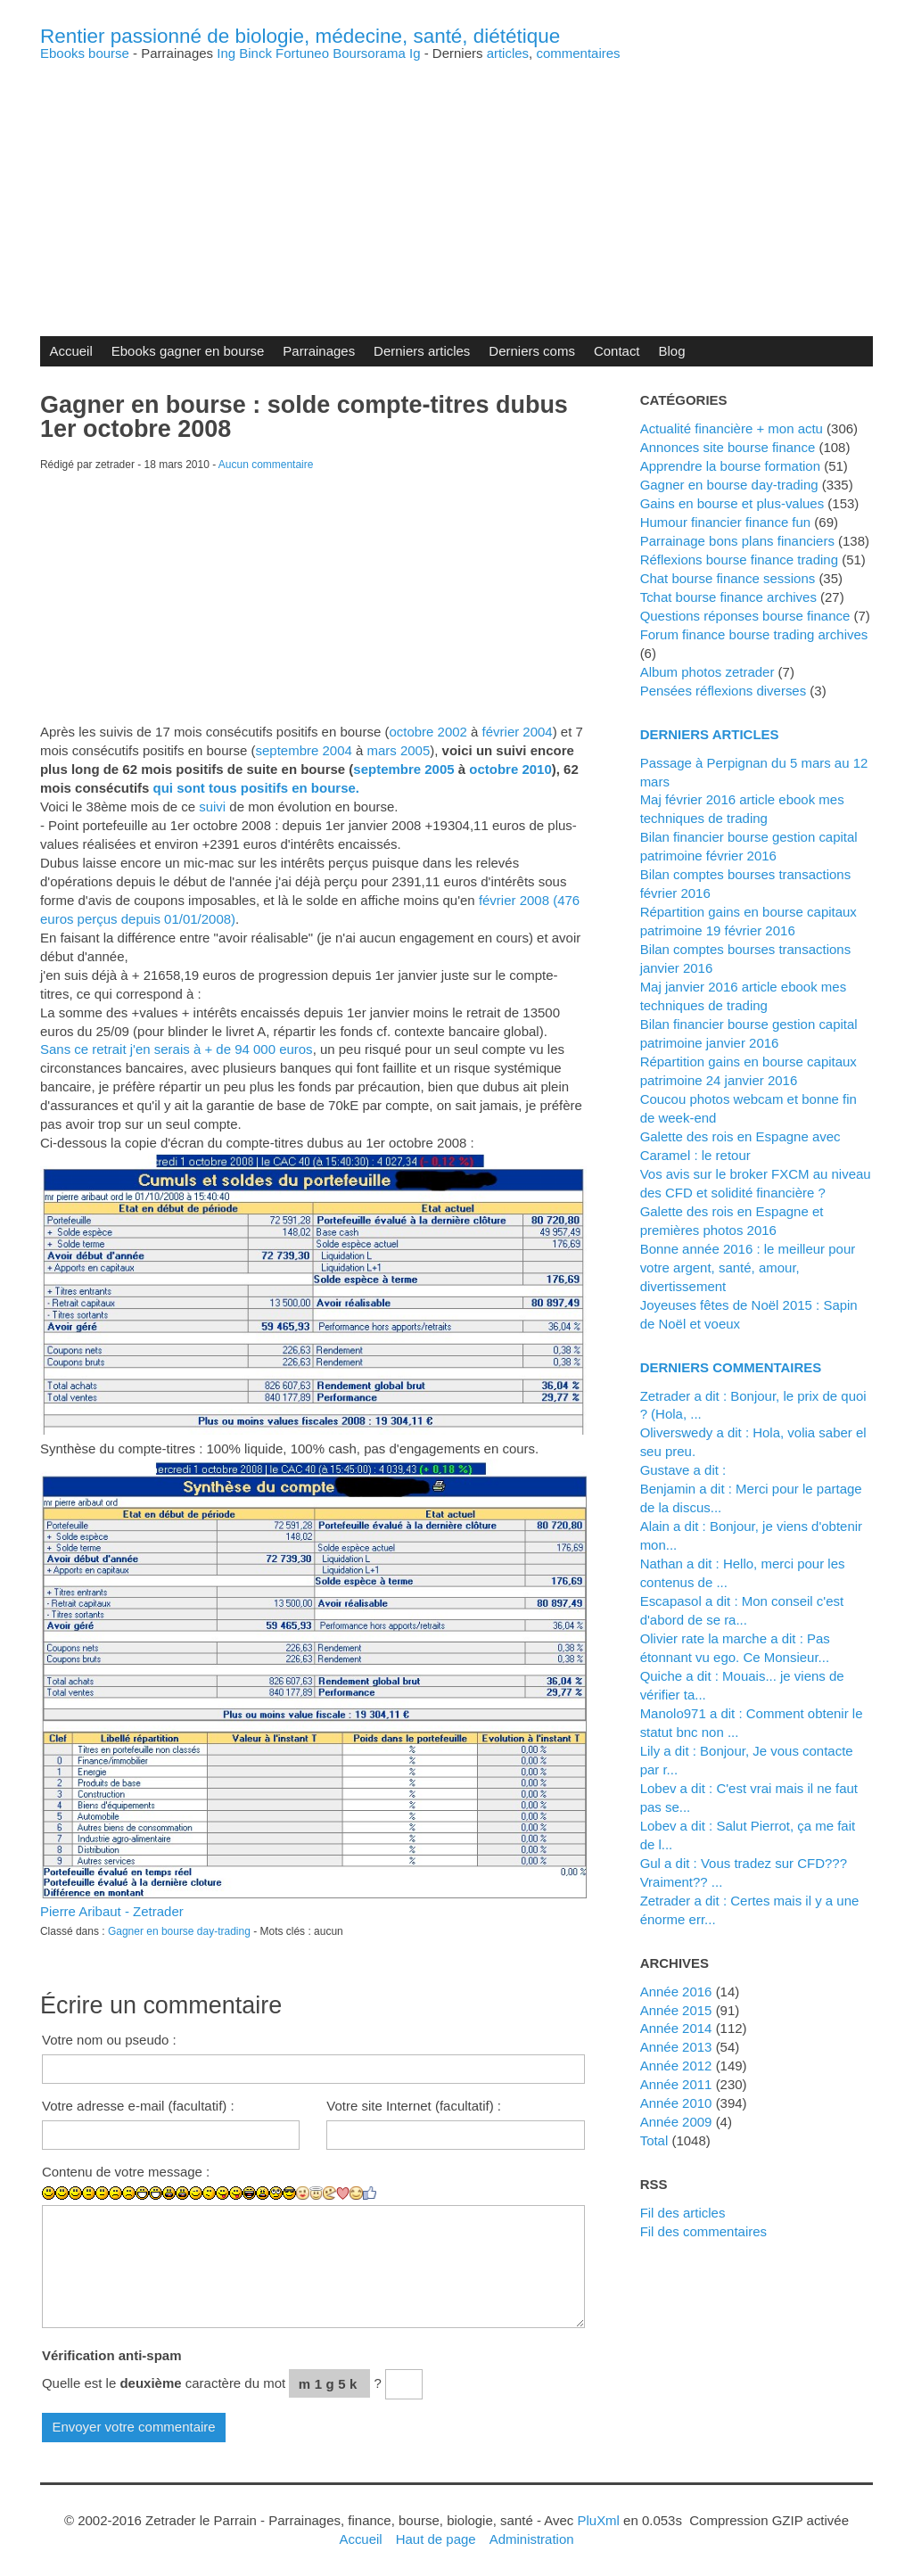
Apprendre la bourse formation (730, 465)
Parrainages (319, 350)
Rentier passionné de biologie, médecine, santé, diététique (300, 36)
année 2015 (676, 2010)
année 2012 (676, 2065)
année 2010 (676, 2103)
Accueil (70, 350)
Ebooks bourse (84, 53)
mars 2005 (398, 750)
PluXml (598, 2520)
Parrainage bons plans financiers (737, 540)
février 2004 (517, 731)
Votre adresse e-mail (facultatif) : (138, 2105)
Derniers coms (532, 350)
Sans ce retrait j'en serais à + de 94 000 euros (176, 1049)
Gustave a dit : (683, 1469)
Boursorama (369, 53)
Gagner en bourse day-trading (179, 1931)
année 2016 (676, 1991)
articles (508, 53)
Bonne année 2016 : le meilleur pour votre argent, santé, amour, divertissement (748, 1267)
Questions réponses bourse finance (745, 615)
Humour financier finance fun (725, 522)
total (656, 2140)
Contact (617, 350)
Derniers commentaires (731, 1367)
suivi (212, 806)
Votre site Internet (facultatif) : (413, 2105)
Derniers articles (422, 350)
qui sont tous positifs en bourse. (256, 787)
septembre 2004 (304, 750)
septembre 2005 (403, 769)
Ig (415, 53)
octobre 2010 (510, 769)
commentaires (578, 53)
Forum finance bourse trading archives (754, 634)
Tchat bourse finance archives (728, 597)
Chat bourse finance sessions (728, 578)
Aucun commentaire (266, 464)
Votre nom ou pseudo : (109, 2039)
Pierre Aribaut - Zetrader (112, 1911)
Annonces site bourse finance (728, 447)
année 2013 (676, 2046)
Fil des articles (683, 2212)
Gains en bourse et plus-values (732, 503)
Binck (255, 53)
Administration (531, 2539)
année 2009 (676, 2121)
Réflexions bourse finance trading (739, 559)
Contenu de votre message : (126, 2171)
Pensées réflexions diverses (723, 690)
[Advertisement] (456, 184)
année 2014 (676, 2028)
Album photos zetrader (707, 671)
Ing (226, 53)
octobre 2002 (427, 731)
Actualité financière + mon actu (731, 428)
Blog (672, 350)
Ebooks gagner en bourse (188, 350)
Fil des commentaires (703, 2231)
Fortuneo (302, 53)
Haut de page (436, 2539)
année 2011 (676, 2084)
